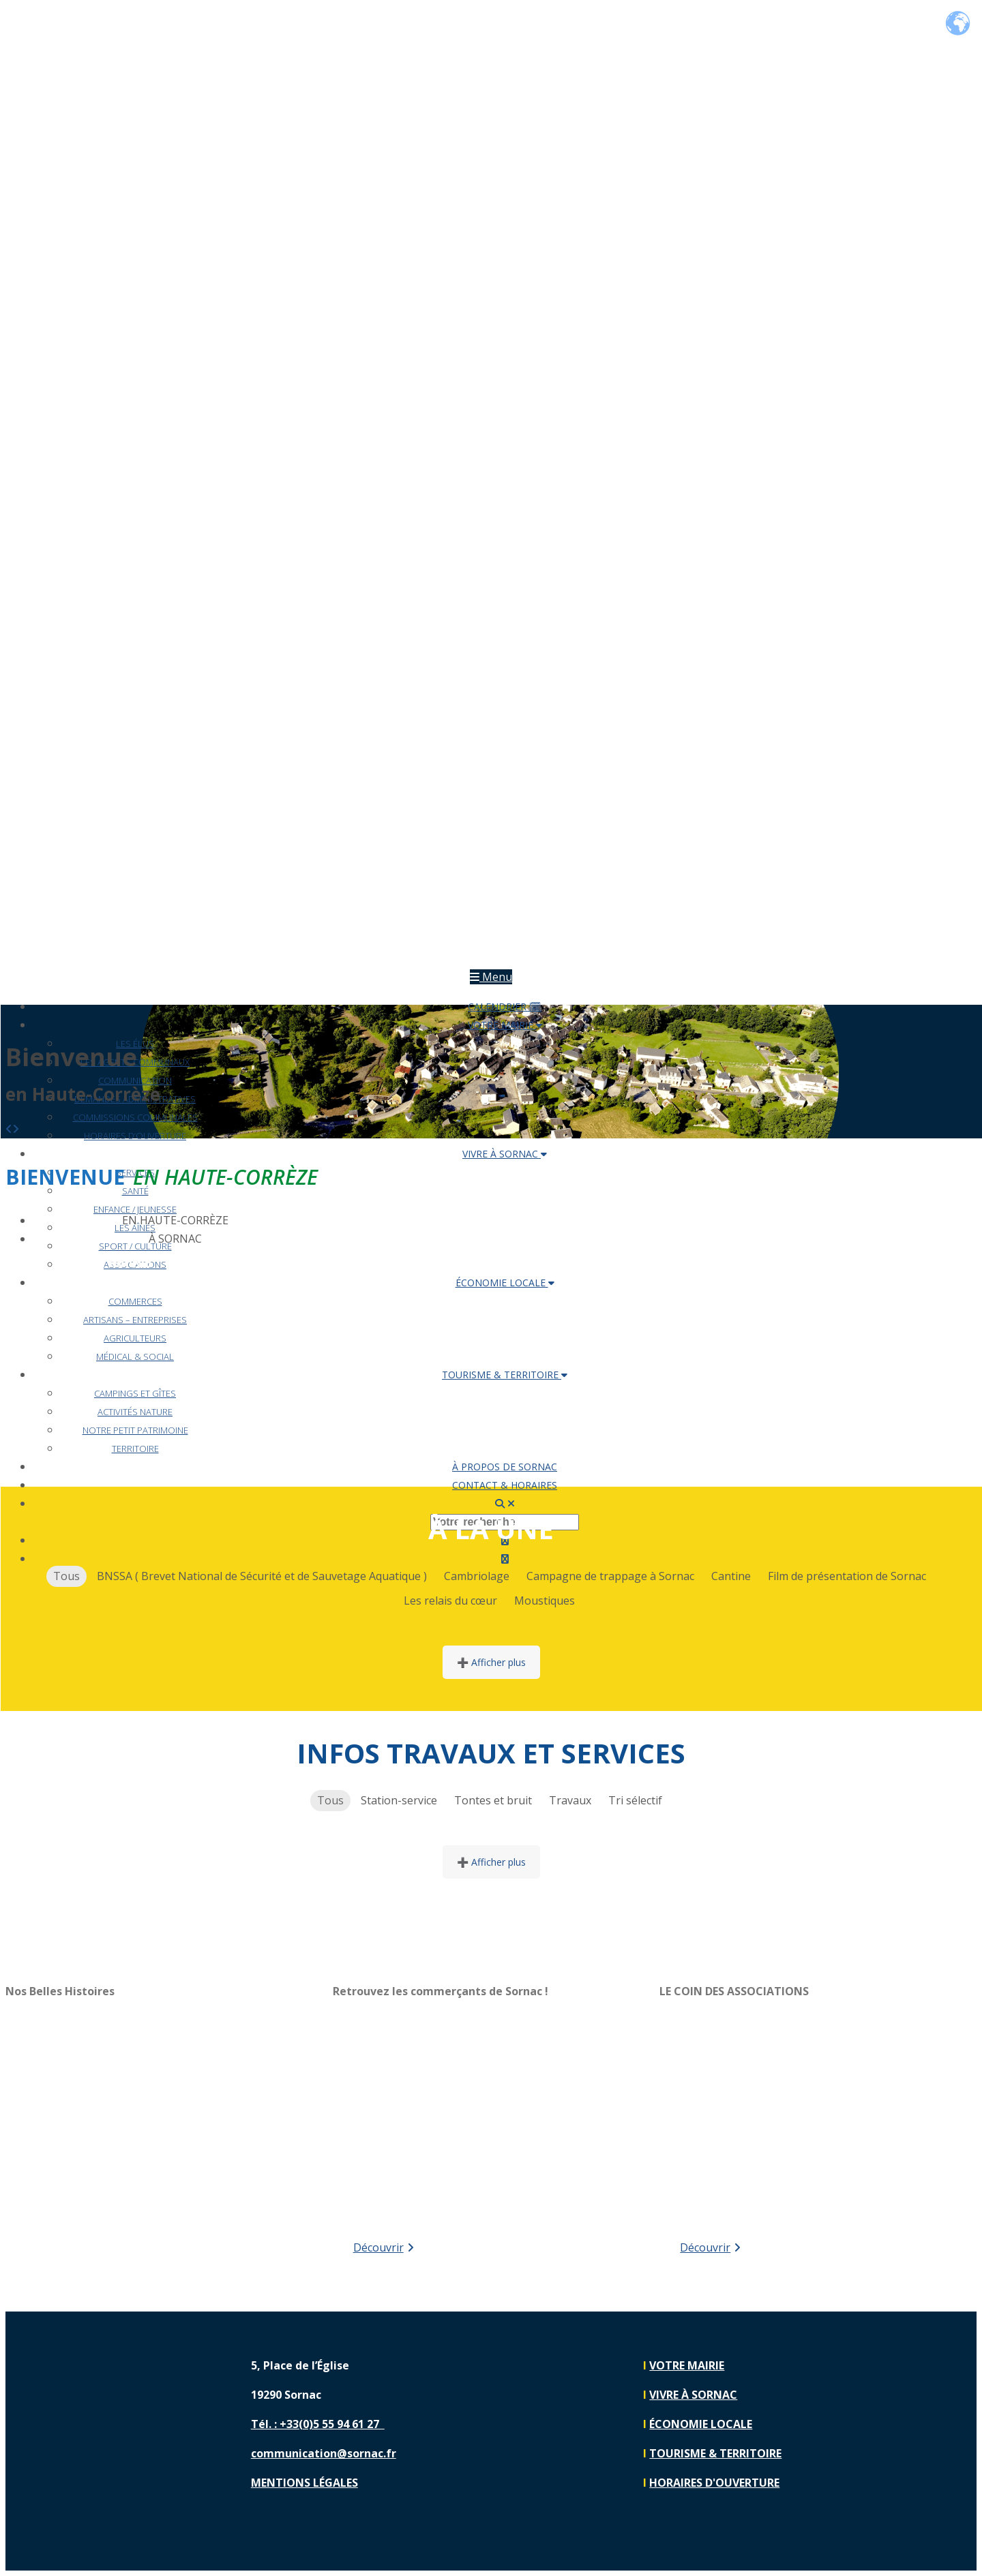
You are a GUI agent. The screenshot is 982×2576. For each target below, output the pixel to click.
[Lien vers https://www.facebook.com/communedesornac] (933, 2364)
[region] (164, 2118)
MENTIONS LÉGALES (304, 2482)
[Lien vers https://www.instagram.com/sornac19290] (933, 2411)
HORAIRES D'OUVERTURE (714, 2482)
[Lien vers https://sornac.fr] (491, 958)
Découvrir (383, 2247)
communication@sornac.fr (323, 2453)
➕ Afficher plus (491, 1662)
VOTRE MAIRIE (107, 1262)
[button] (8, 1128)
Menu (491, 976)
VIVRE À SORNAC (504, 1153)
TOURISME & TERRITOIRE (752, 1262)
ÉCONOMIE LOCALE (537, 1262)
